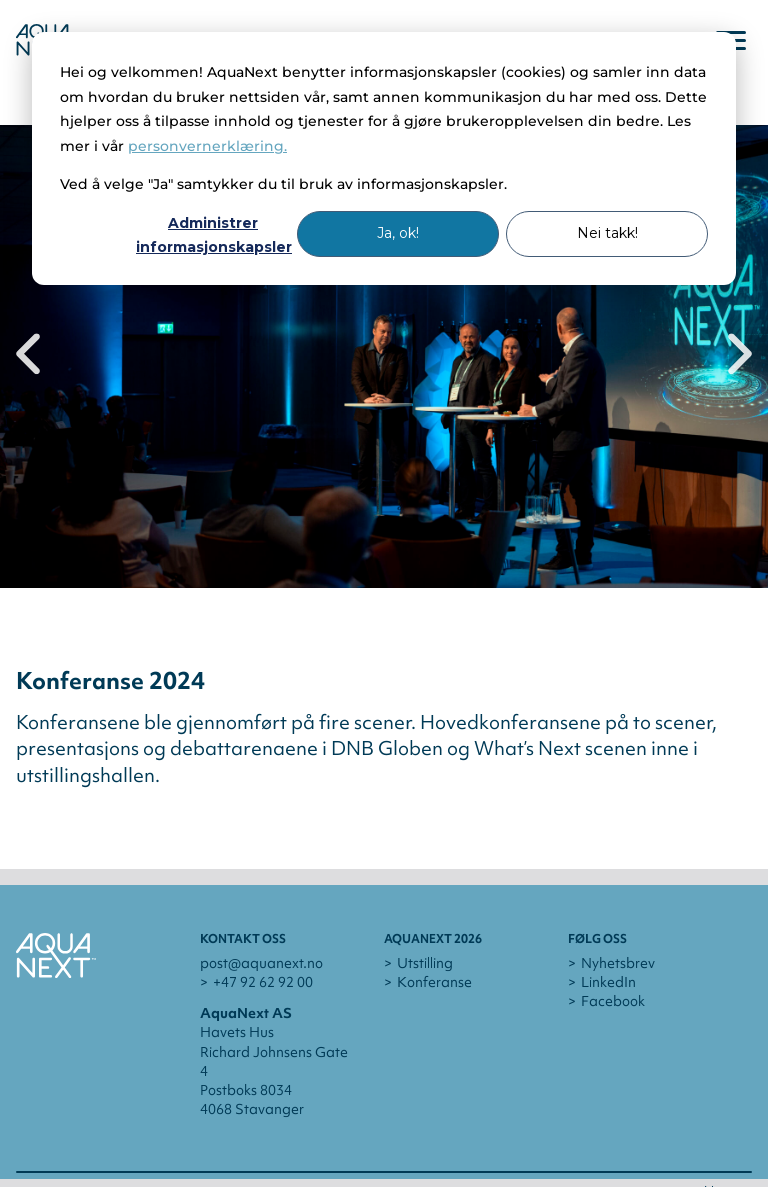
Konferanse (434, 982)
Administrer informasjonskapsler (213, 235)
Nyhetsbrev (618, 963)
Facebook (613, 1001)
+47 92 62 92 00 (263, 982)
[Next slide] (740, 356)
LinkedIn (608, 982)
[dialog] (384, 158)
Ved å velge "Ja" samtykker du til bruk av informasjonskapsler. (283, 184)
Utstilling (425, 963)
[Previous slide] (28, 356)
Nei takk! (607, 233)
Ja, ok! (398, 233)
